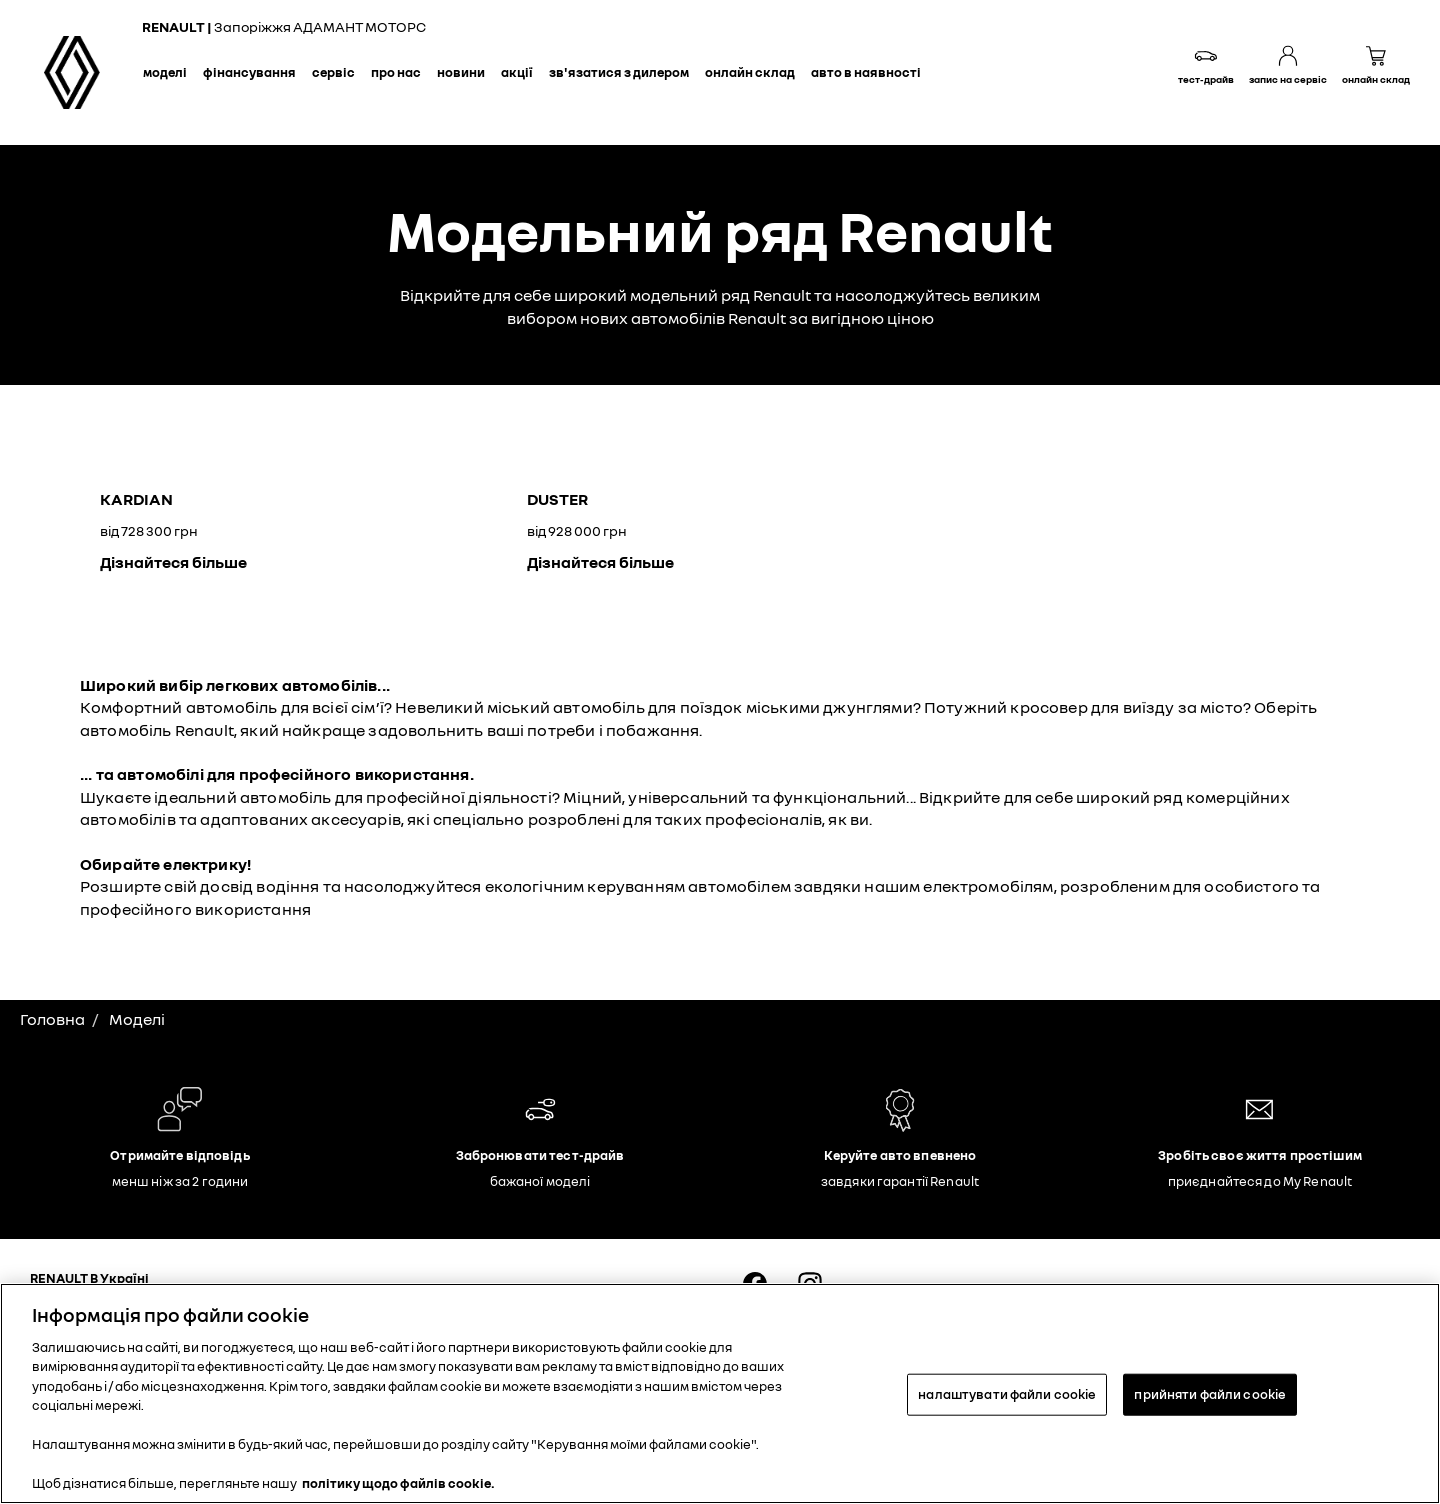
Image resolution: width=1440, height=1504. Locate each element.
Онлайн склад (750, 72)
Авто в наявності (866, 72)
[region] (720, 1393)
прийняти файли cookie (1210, 1394)
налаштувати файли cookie (1007, 1394)
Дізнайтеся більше (173, 562)
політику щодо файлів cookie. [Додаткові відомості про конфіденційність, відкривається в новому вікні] (398, 1483)
